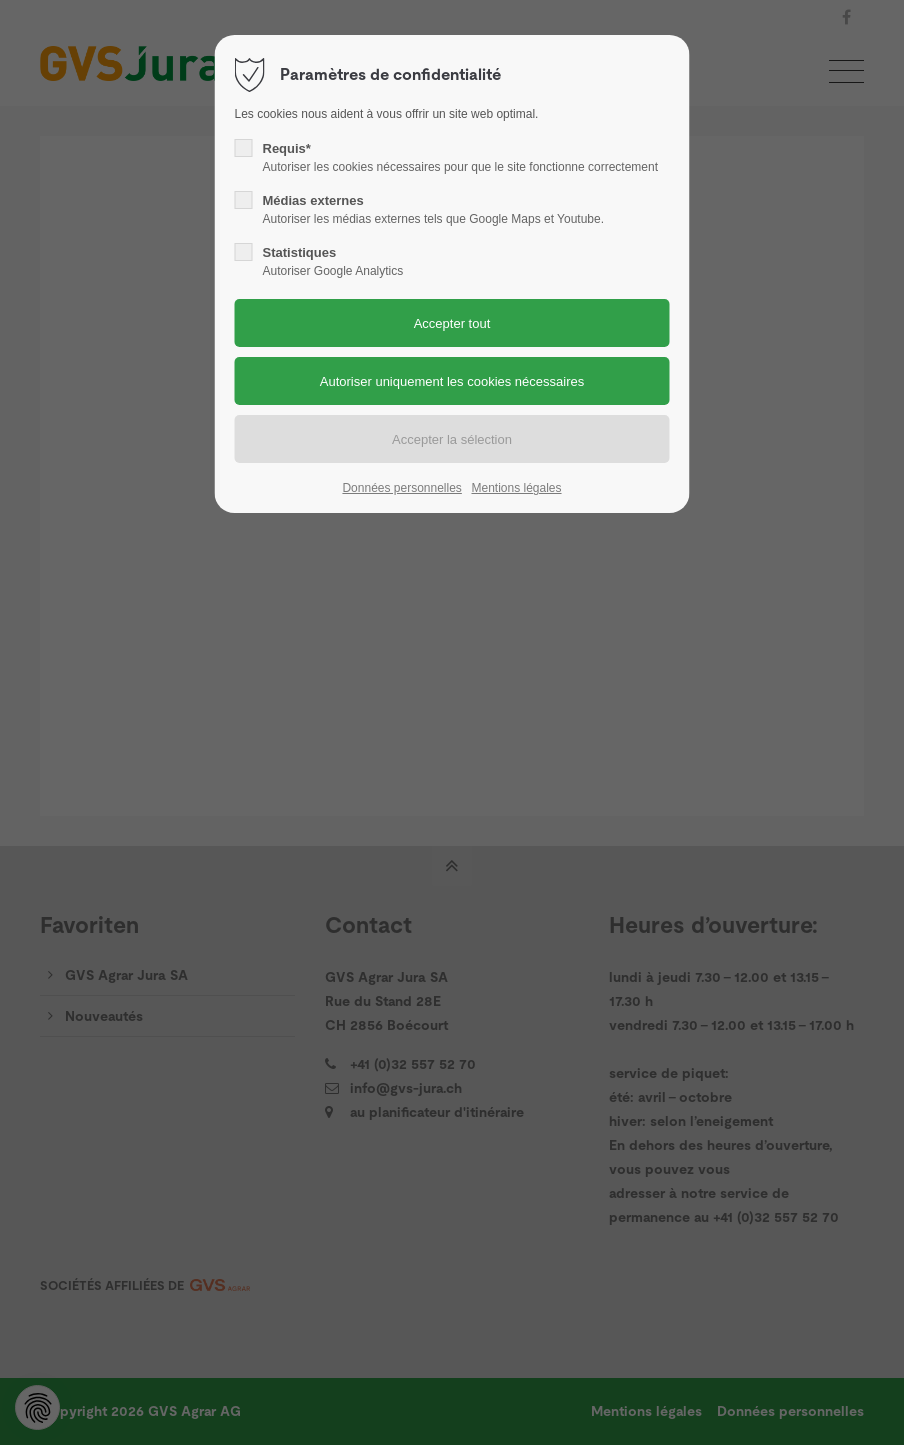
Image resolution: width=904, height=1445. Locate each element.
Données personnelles (401, 488)
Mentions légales (516, 488)
